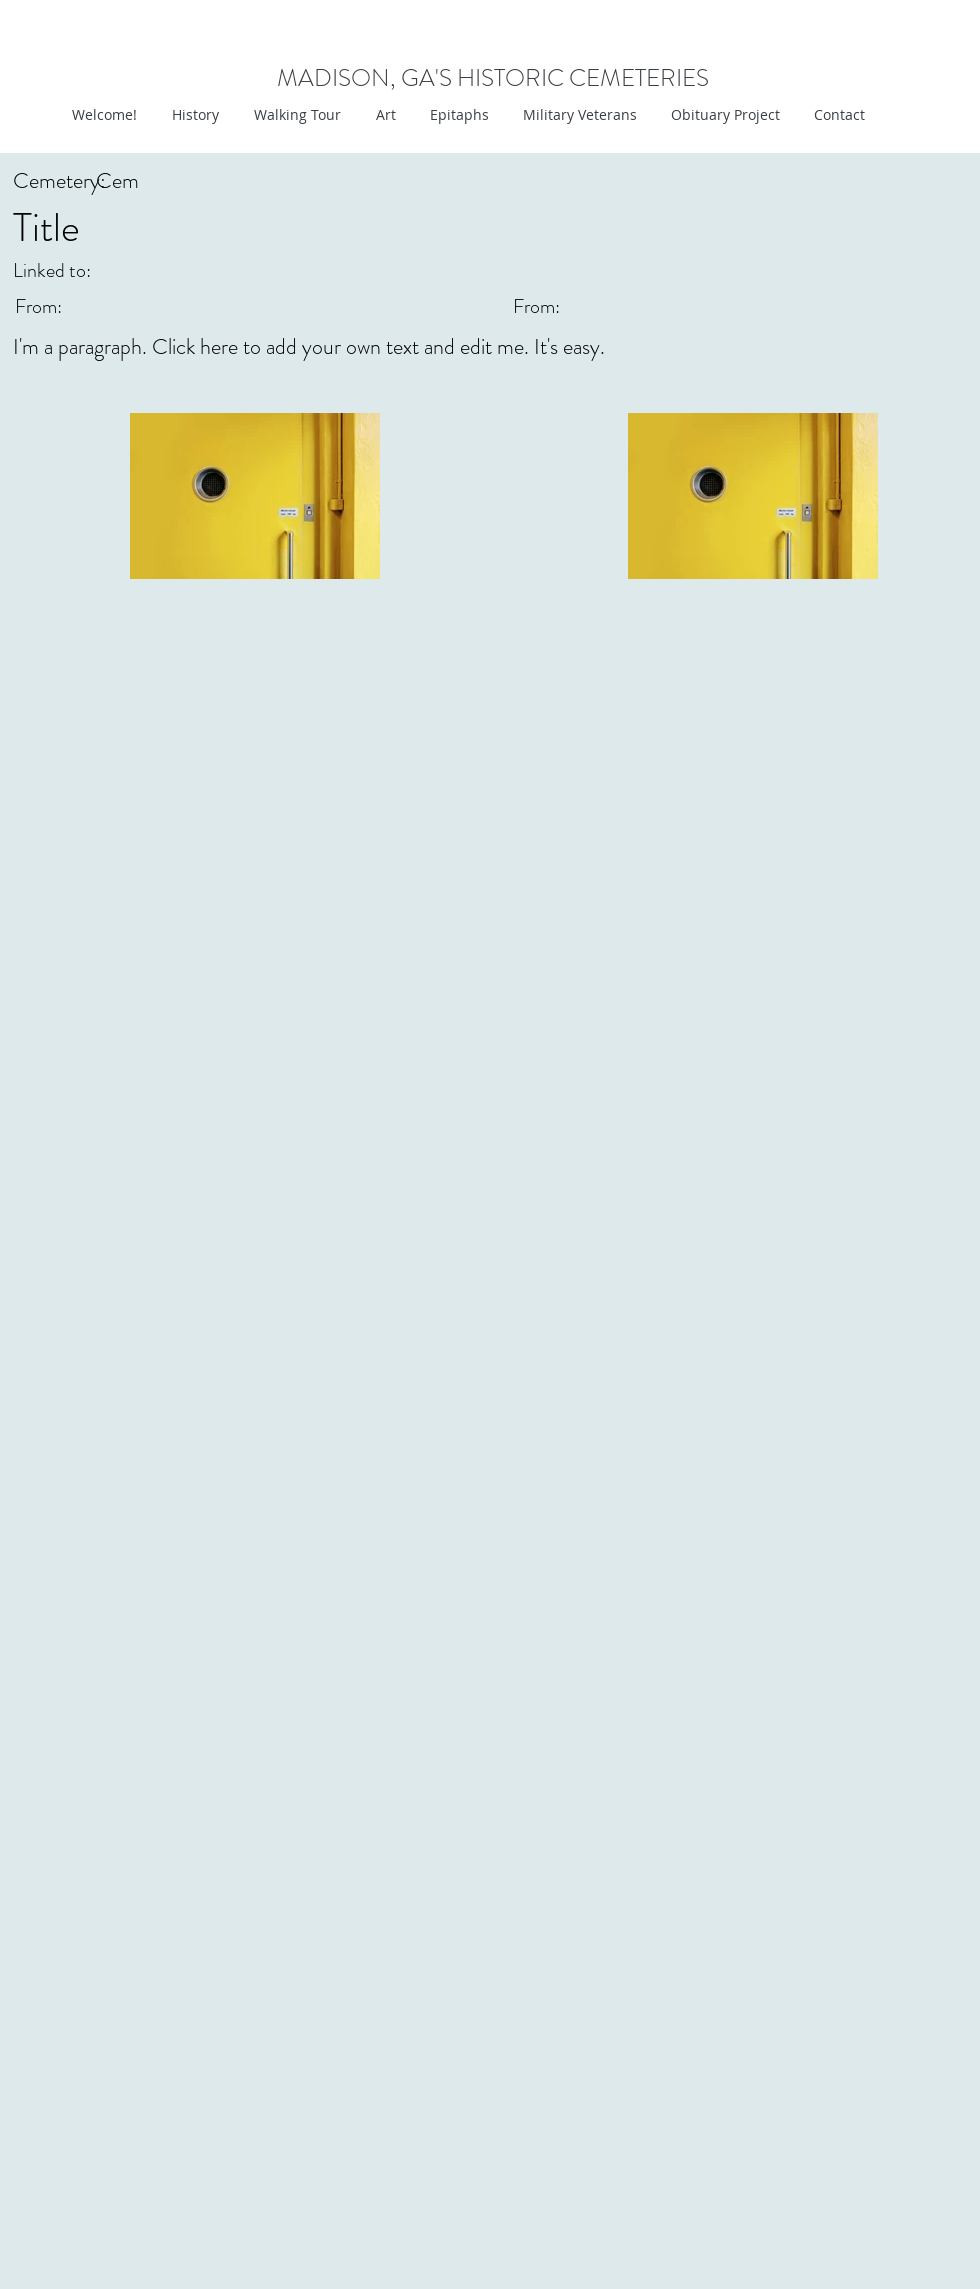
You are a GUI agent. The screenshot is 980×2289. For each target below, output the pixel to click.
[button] (383, 115)
